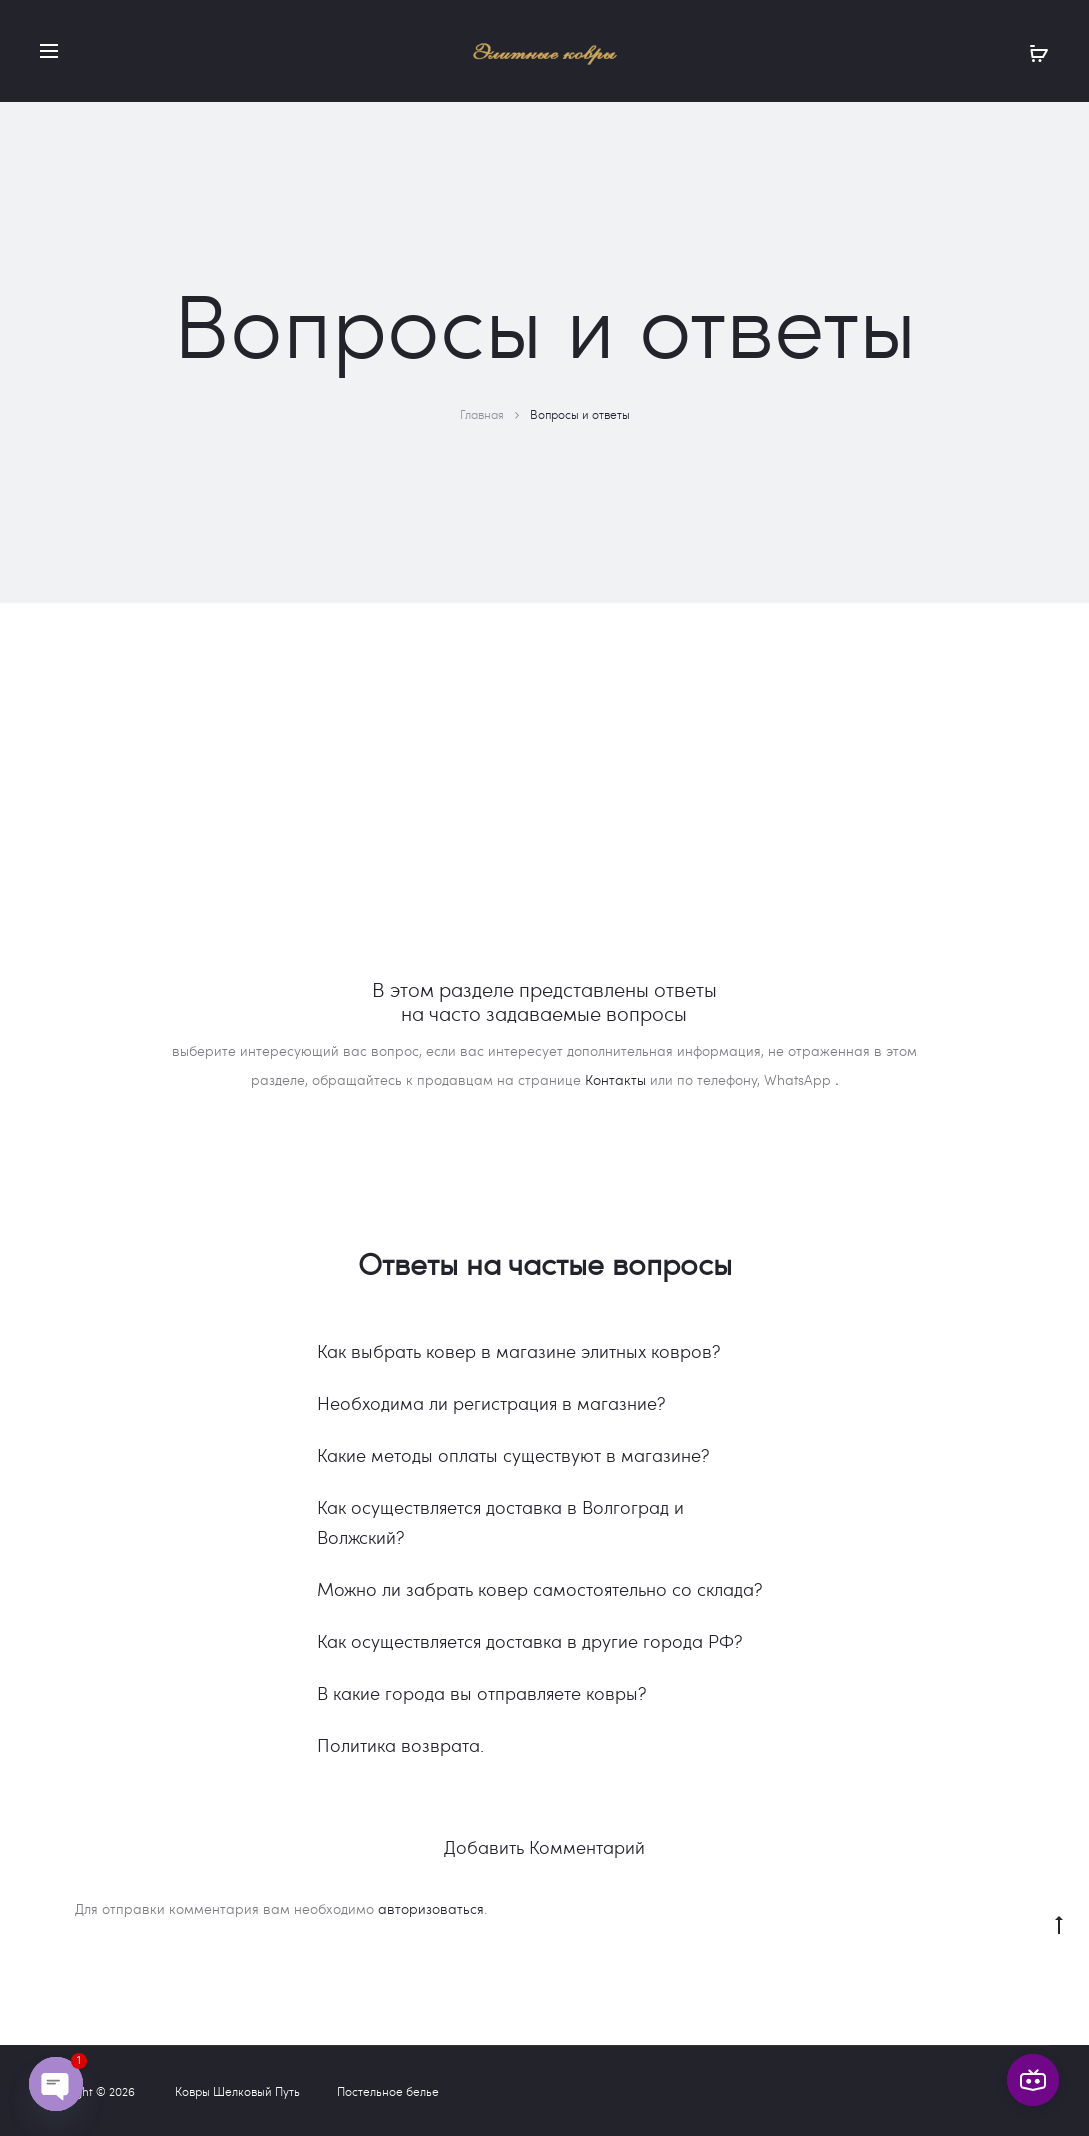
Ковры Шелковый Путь (237, 2091)
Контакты (615, 1079)
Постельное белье (388, 2091)
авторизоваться (431, 1908)
